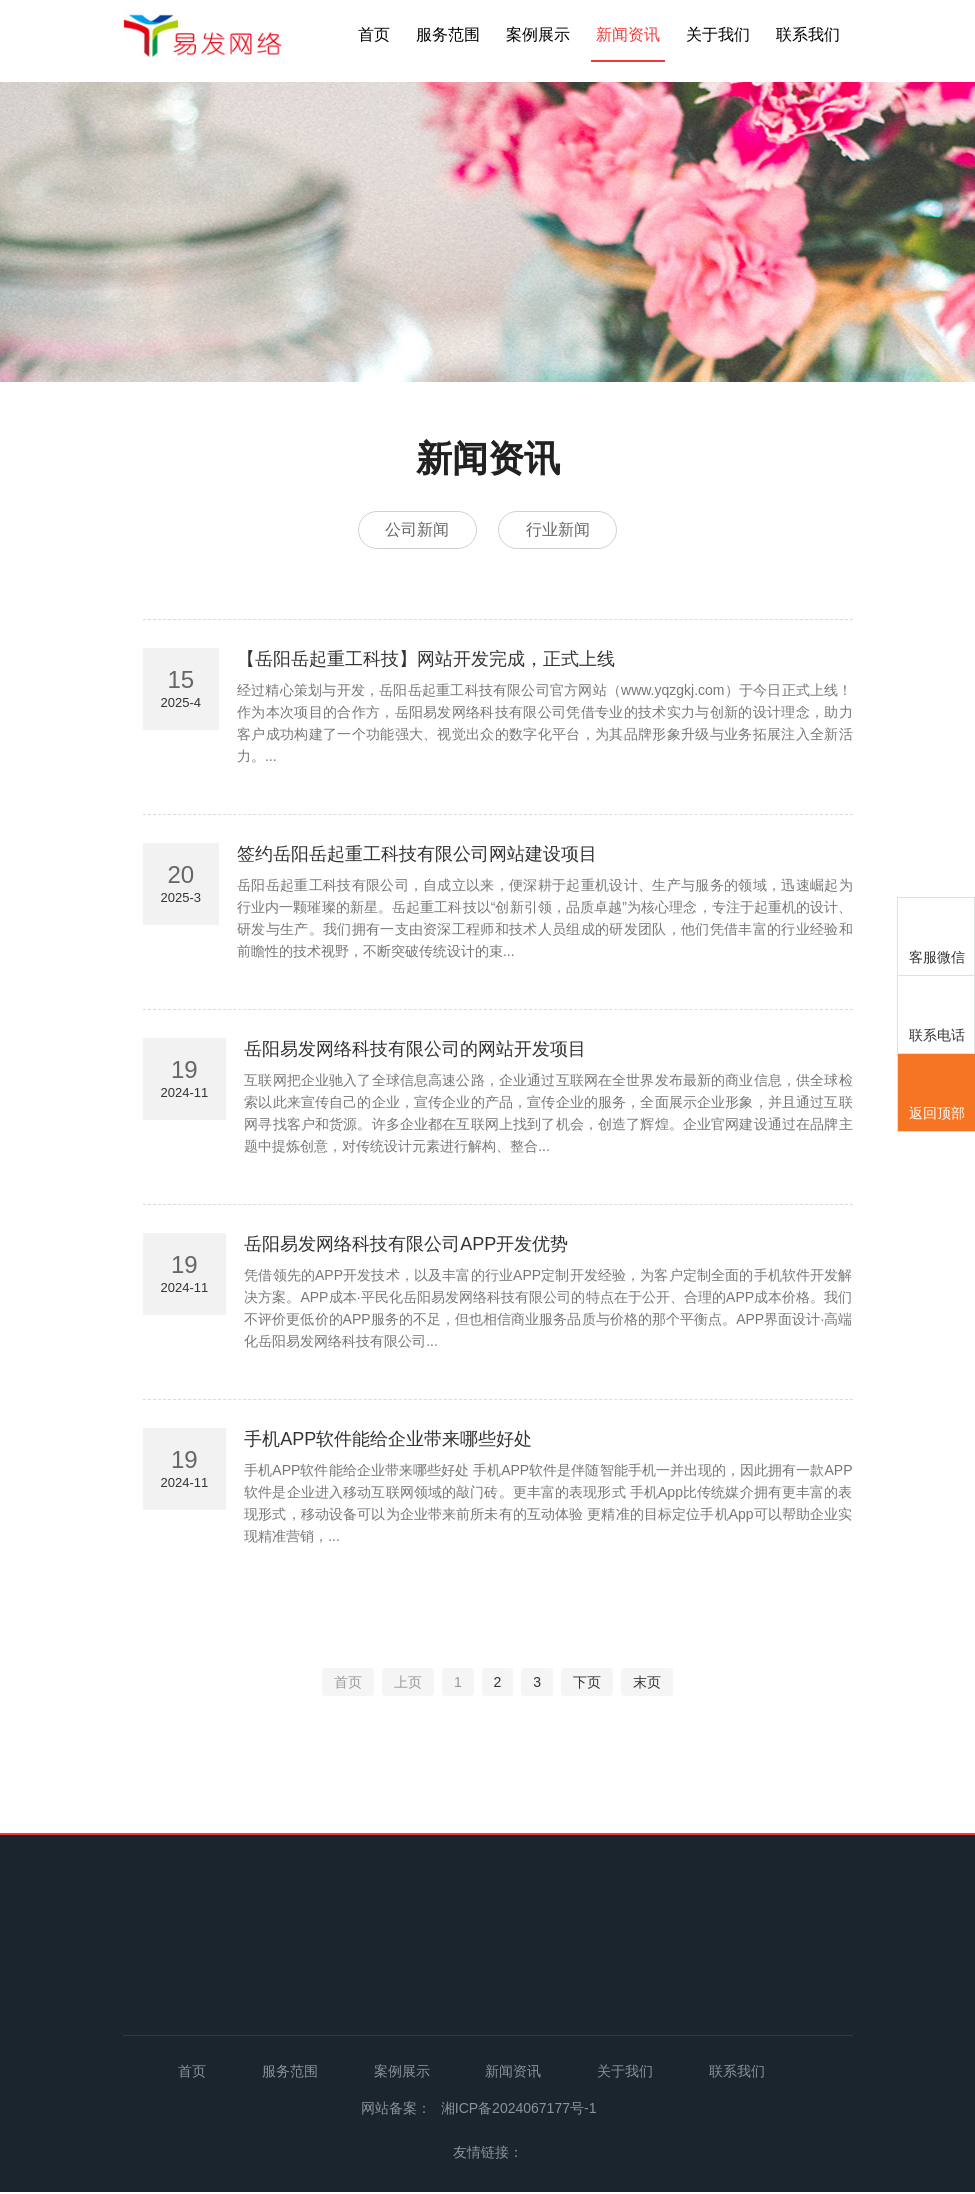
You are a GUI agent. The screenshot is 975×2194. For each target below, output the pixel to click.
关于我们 (718, 34)
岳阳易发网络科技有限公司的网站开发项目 (415, 1052)
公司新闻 (413, 530)
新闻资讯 (628, 34)
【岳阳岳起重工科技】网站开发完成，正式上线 (426, 662)
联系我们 (808, 34)
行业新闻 (562, 530)
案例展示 (538, 34)
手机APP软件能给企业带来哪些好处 (388, 1442)
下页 (587, 1685)
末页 (647, 1685)
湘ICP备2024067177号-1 (519, 2111)
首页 (374, 34)
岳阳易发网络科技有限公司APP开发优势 (406, 1247)
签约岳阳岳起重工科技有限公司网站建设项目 (417, 857)
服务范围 (448, 34)
